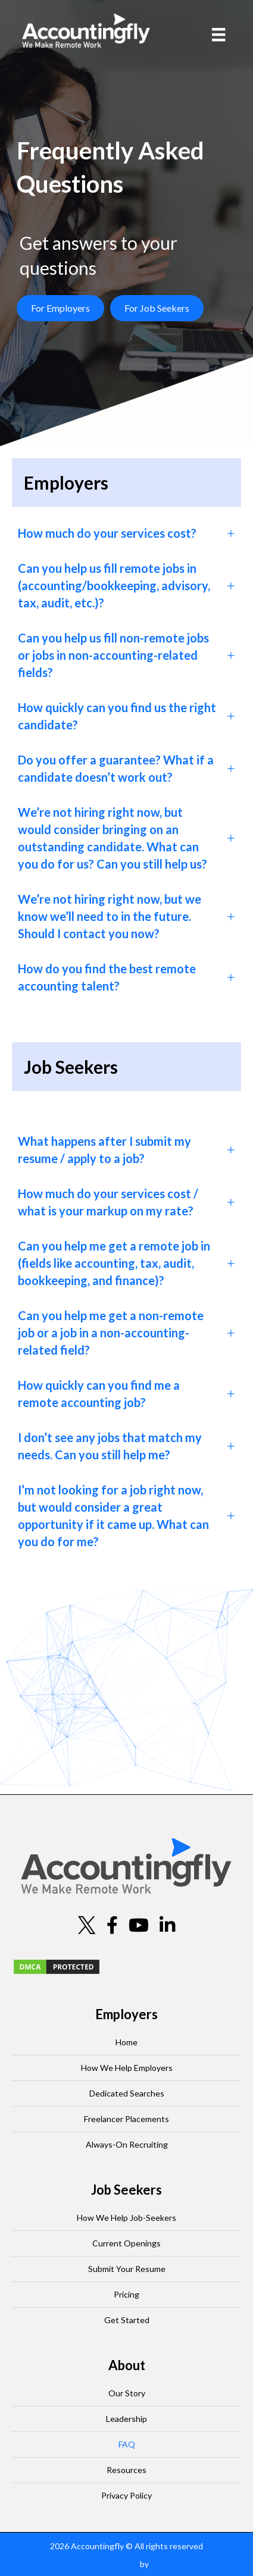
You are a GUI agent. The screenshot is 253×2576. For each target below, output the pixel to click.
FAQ (126, 2444)
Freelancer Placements (126, 2119)
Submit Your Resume (126, 2269)
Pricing (126, 2294)
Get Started (126, 2320)
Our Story (126, 2393)
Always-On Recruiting (127, 2144)
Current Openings (126, 2243)
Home (126, 2042)
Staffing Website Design (92, 2564)
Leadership (126, 2419)
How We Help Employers (127, 2068)
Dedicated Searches (126, 2093)
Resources (126, 2470)
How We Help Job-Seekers (126, 2218)
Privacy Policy (126, 2495)
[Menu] (218, 35)
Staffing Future (179, 2564)
